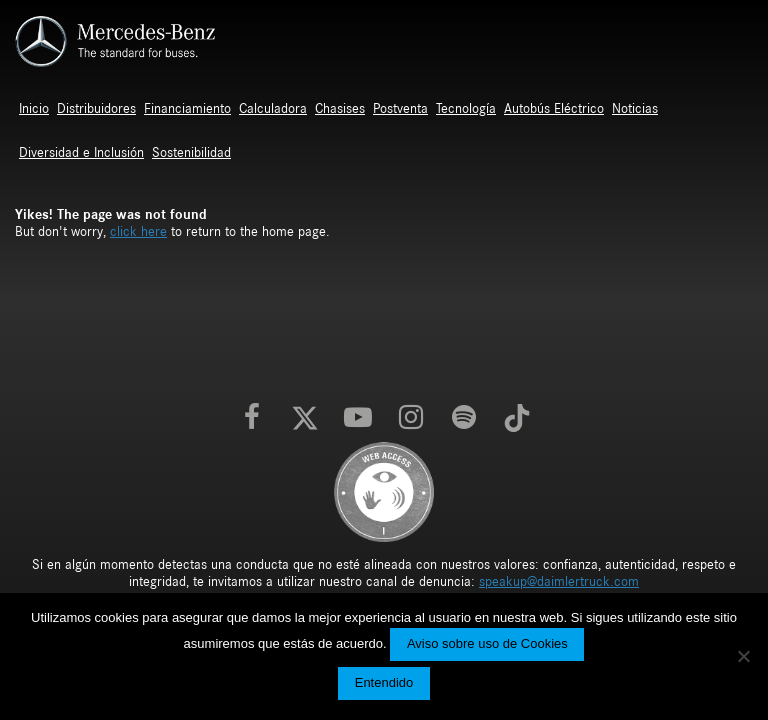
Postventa (400, 109)
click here (138, 232)
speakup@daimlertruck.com (559, 582)
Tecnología (466, 109)
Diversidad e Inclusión (81, 153)
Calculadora (273, 109)
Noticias (635, 109)
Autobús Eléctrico (554, 109)
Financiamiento (187, 109)
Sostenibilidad (191, 153)
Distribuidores (96, 109)
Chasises (340, 109)
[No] (743, 656)
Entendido (384, 682)
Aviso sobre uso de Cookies (487, 643)
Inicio (34, 109)
